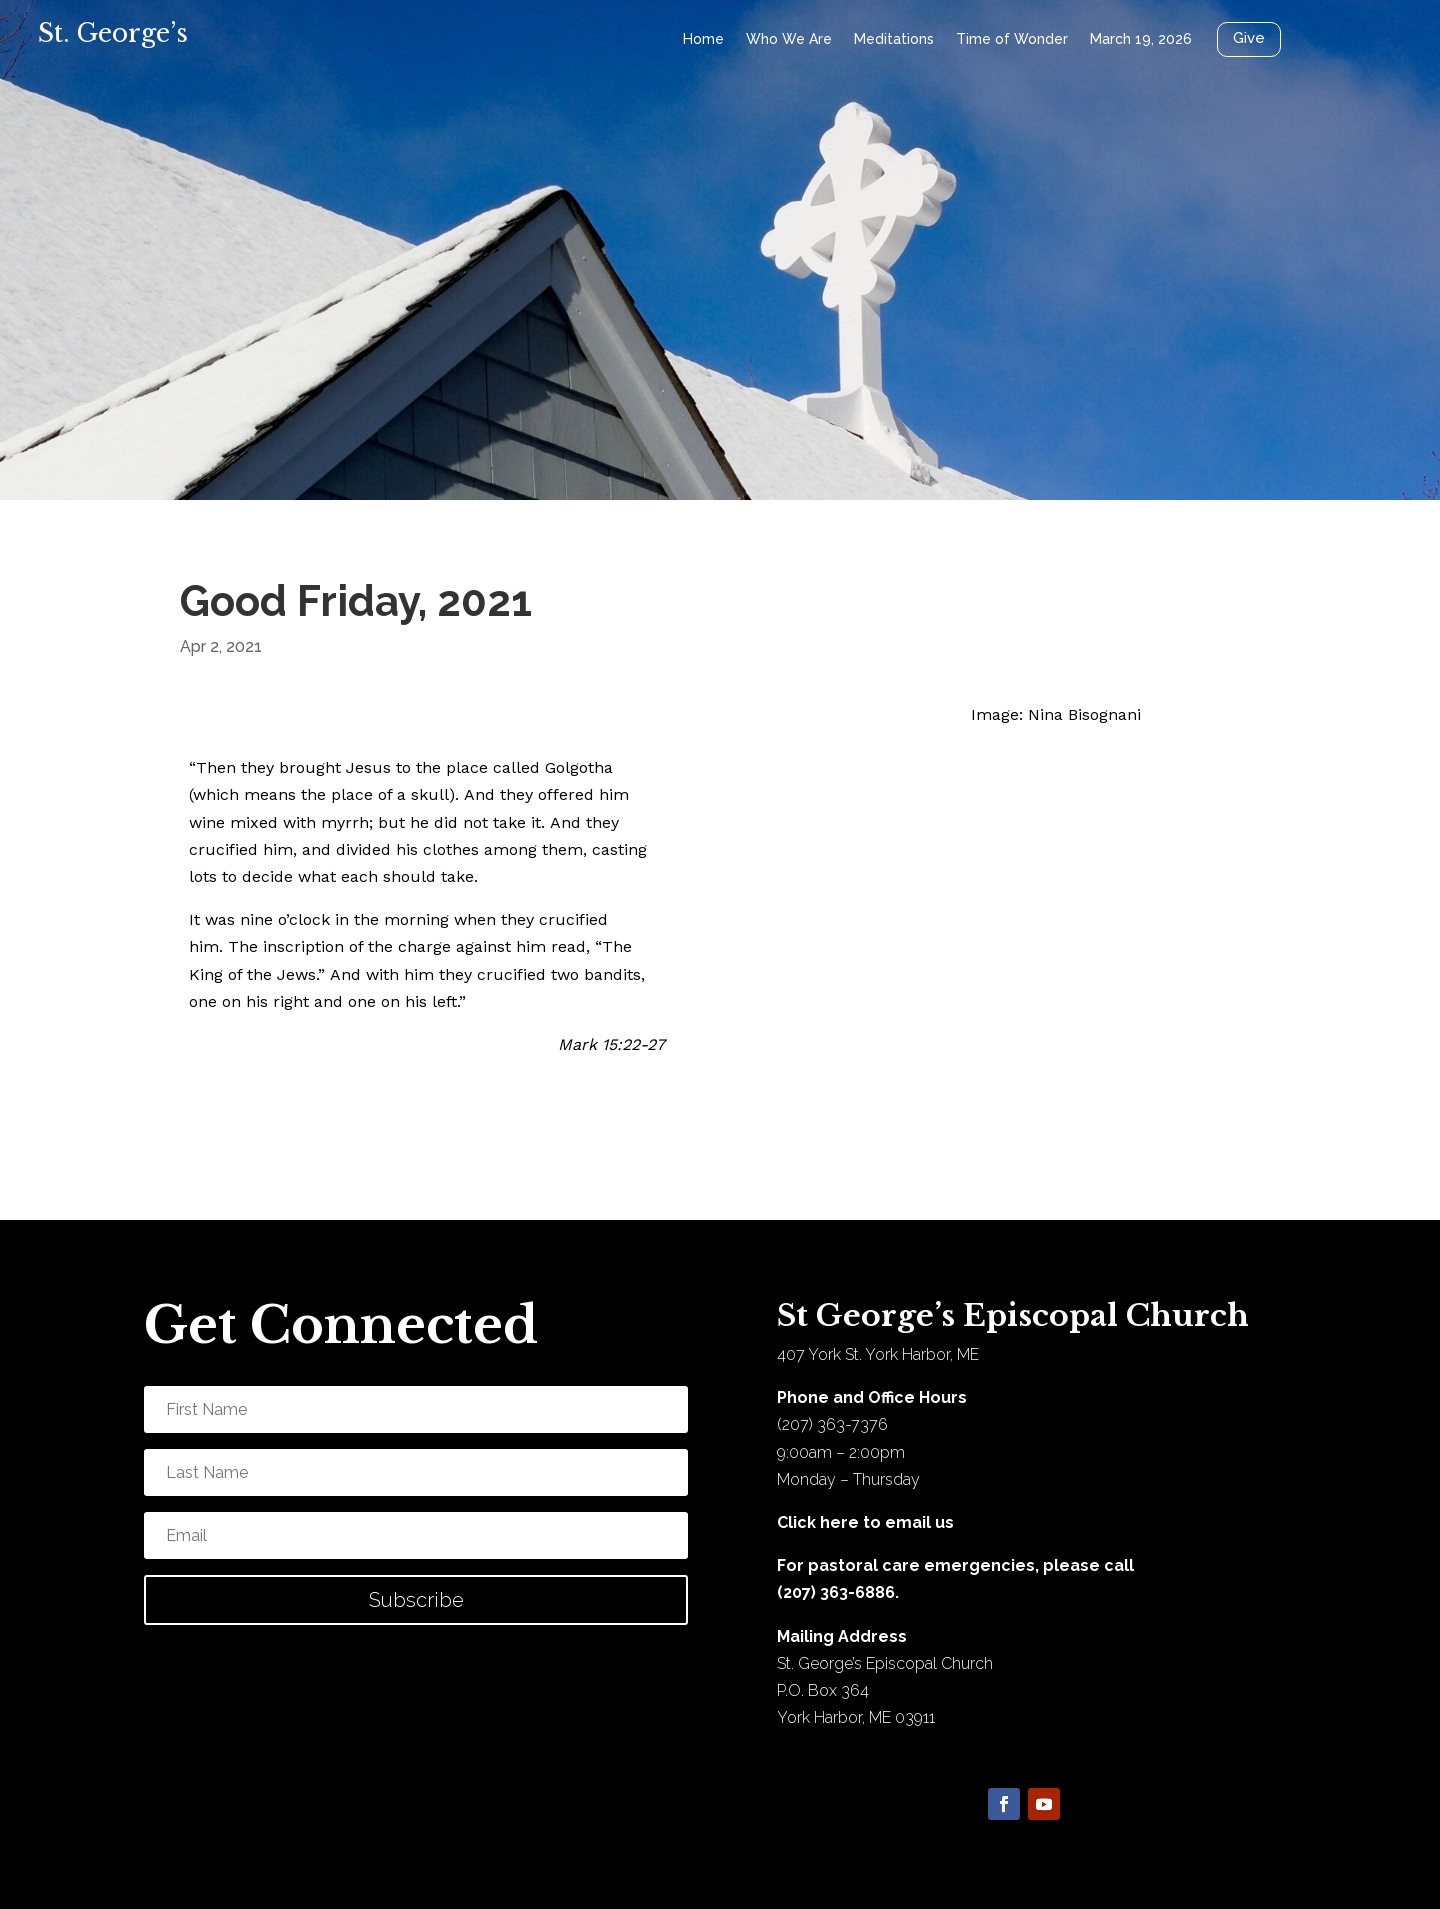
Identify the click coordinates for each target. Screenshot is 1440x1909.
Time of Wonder (1012, 38)
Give (1249, 38)
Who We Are (789, 38)
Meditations (894, 38)
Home (703, 38)
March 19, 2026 (1141, 38)
